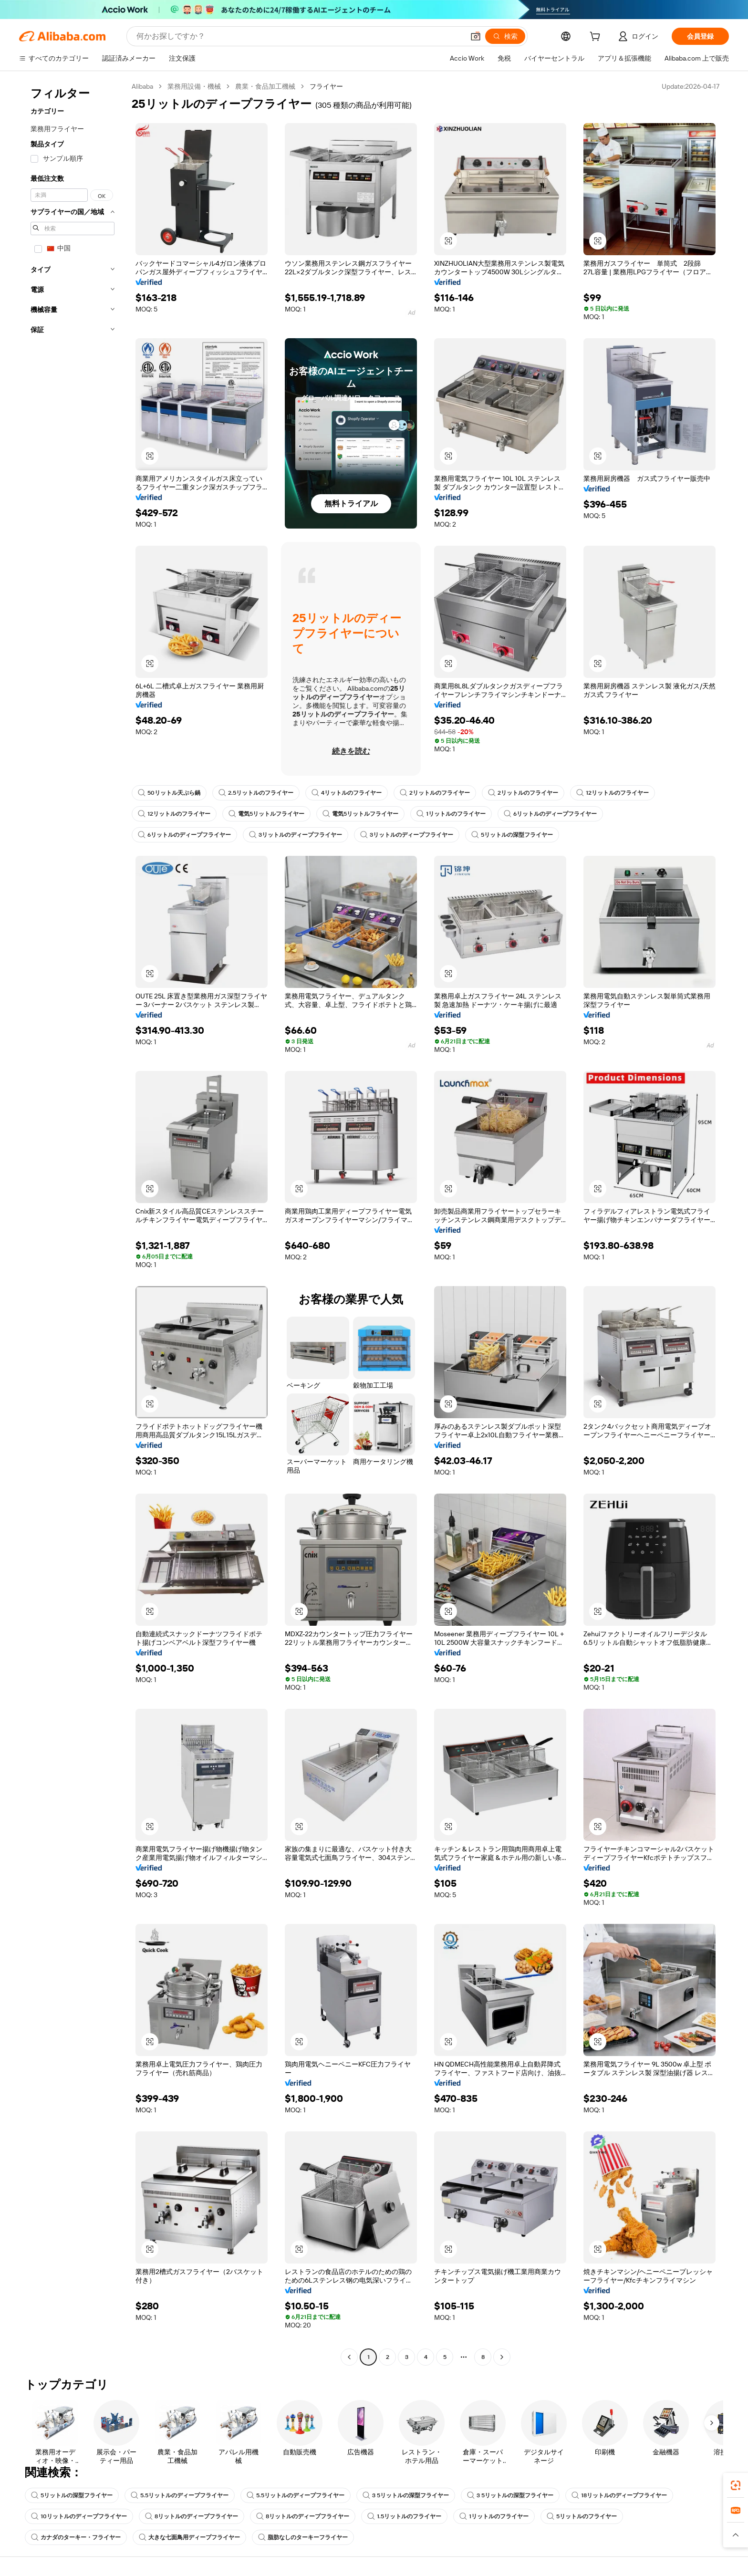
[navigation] (72, 1222)
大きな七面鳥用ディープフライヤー (189, 2537)
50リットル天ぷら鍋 (169, 793)
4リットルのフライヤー (347, 793)
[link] (735, 2485)
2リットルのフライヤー (435, 793)
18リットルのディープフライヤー (619, 2495)
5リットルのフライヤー (582, 2516)
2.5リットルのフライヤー (255, 793)
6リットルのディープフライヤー (550, 814)
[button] (475, 36)
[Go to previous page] (349, 2357)
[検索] (505, 36)
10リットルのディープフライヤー (79, 2516)
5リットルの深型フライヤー (512, 835)
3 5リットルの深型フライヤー (406, 2495)
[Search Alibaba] (299, 36)
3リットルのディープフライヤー (295, 835)
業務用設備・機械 (194, 86)
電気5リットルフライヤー (266, 814)
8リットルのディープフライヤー (191, 2516)
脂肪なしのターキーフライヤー (303, 2537)
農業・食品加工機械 (265, 86)
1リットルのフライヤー (451, 814)
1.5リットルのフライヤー (404, 2516)
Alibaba (142, 86)
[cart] (597, 38)
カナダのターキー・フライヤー (76, 2537)
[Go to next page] (501, 2357)
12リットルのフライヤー (612, 793)
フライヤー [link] (326, 86)
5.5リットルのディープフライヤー (180, 2495)
